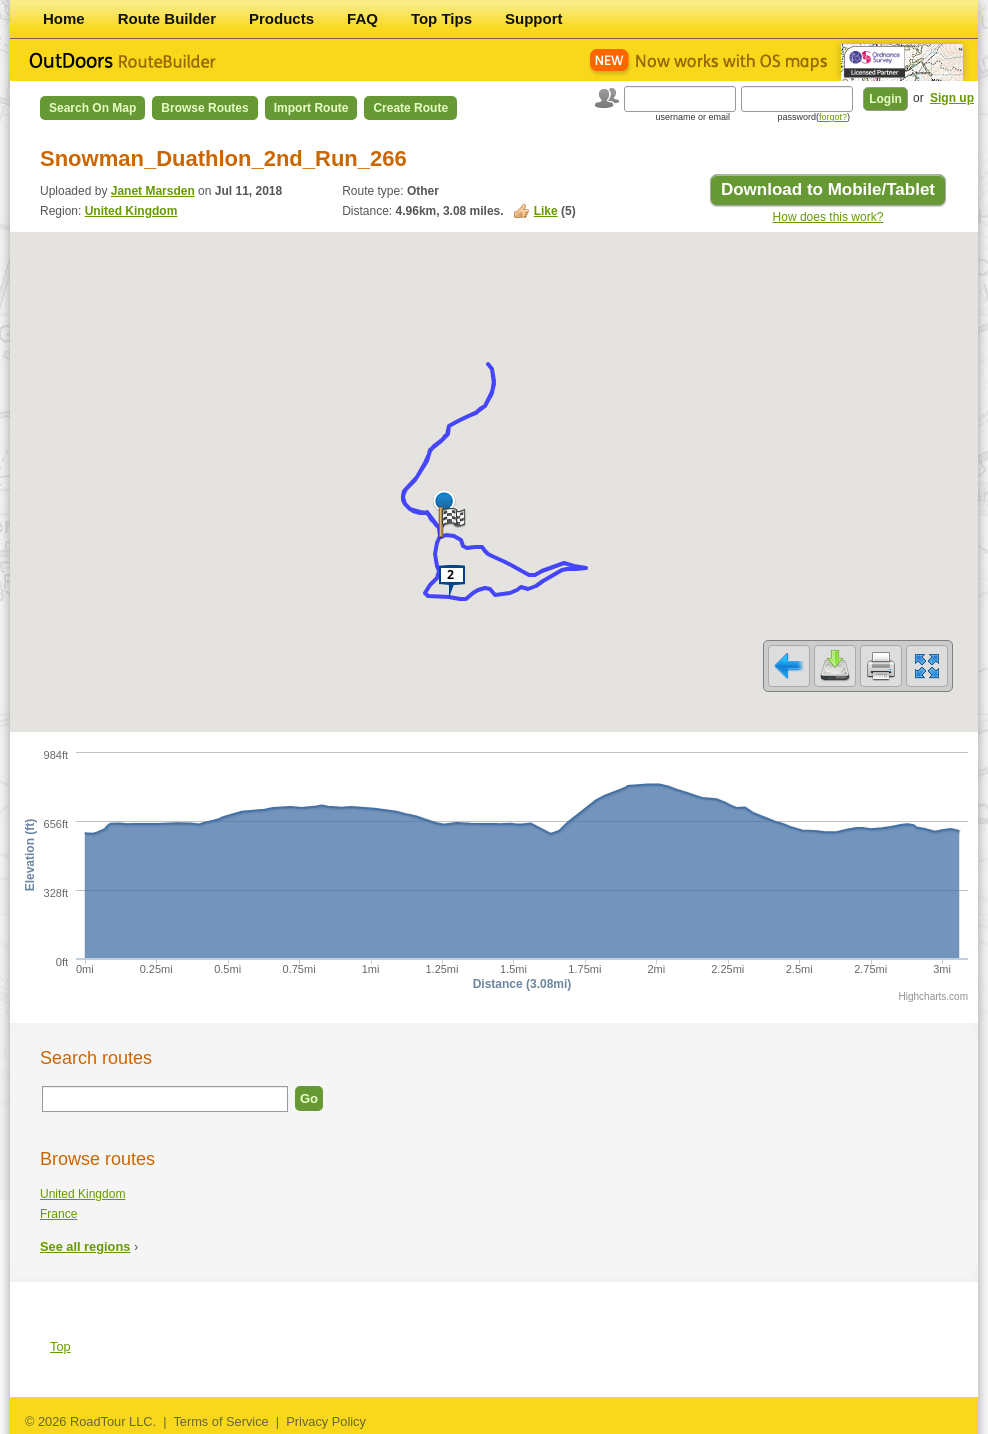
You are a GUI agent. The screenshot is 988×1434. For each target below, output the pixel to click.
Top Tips (441, 18)
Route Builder (167, 18)
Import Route (311, 108)
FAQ (362, 18)
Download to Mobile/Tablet (828, 189)
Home (64, 18)
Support (534, 18)
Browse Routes (204, 108)
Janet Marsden (153, 191)
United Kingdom (131, 211)
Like (546, 211)
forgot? (833, 117)
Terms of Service (220, 1421)
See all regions (85, 1246)
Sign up (952, 98)
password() (813, 117)
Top (60, 1346)
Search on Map (92, 108)
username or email (692, 117)
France (58, 1214)
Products (281, 18)
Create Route (410, 108)
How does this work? (828, 217)
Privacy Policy (326, 1421)
